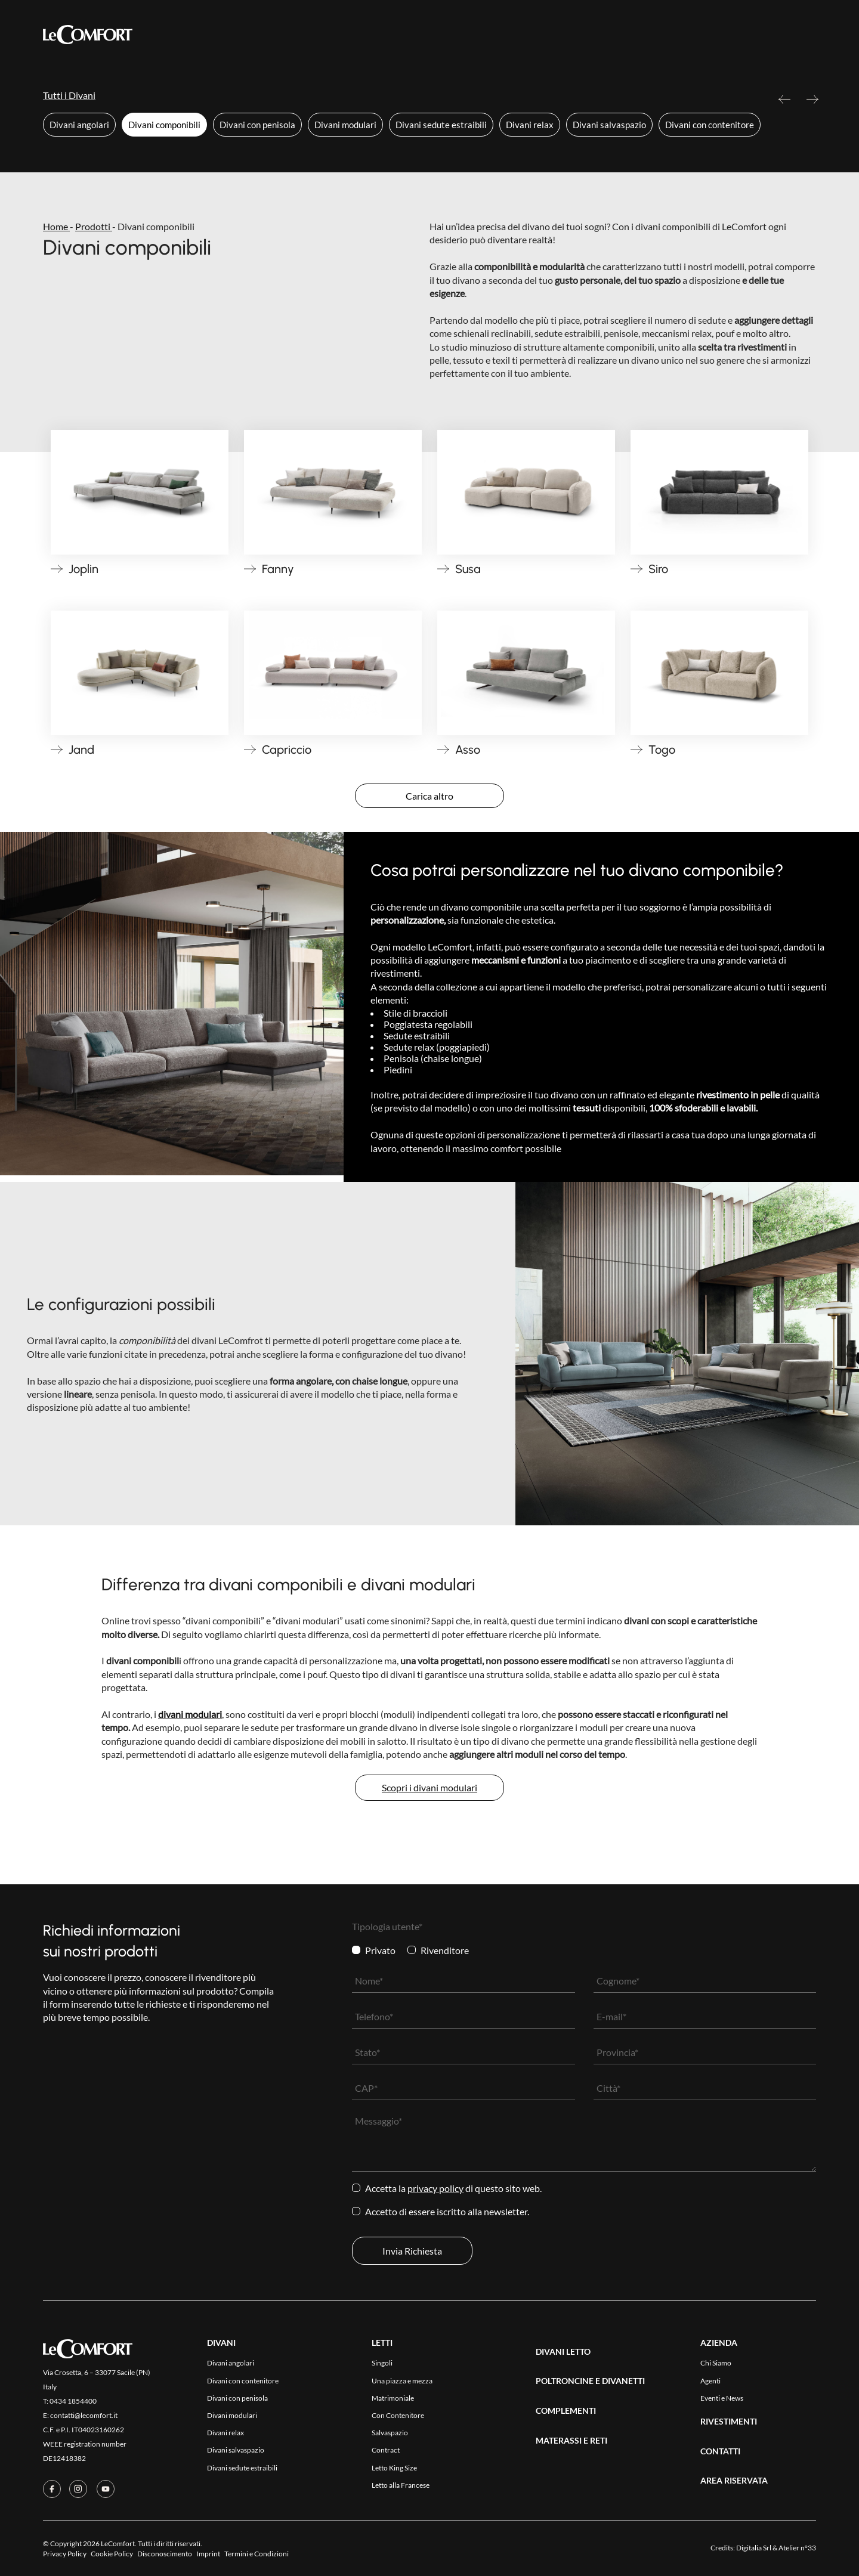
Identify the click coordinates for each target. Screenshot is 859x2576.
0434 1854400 (73, 2401)
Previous (784, 104)
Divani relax (530, 124)
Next (812, 104)
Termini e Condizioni (256, 2553)
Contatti (525, 35)
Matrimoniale (393, 2398)
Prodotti (270, 35)
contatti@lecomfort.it (84, 2415)
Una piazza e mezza (402, 2380)
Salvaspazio (390, 2432)
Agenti (710, 2380)
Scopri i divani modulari (429, 1787)
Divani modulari (345, 124)
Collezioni (334, 34)
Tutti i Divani (69, 95)
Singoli (382, 2362)
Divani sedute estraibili (441, 124)
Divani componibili (164, 124)
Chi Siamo (715, 2362)
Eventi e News (721, 2398)
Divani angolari (79, 124)
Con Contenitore (398, 2415)
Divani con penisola (257, 124)
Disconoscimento (164, 2553)
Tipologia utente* (387, 1926)
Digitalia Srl (753, 2547)
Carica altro (429, 795)
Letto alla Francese (401, 2485)
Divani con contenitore (709, 124)
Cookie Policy (112, 2553)
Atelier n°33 (797, 2547)
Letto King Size (394, 2467)
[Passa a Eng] (806, 34)
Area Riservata (594, 35)
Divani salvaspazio (609, 124)
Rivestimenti (410, 35)
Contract (386, 2449)
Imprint (208, 2553)
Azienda (472, 35)
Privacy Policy (435, 2188)
